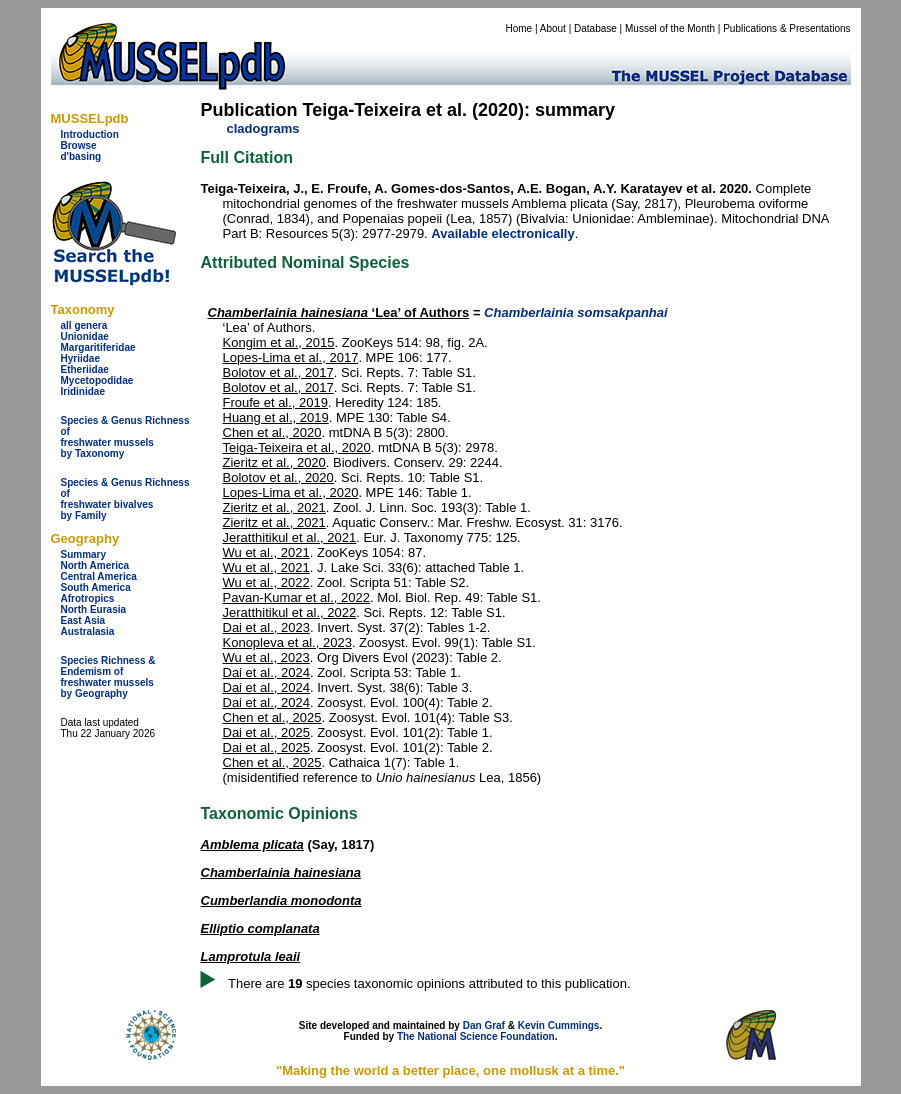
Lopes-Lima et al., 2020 (291, 492)
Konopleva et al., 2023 (287, 642)
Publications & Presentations (786, 28)
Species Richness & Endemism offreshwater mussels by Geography (108, 677)
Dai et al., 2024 (266, 672)
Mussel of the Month (670, 28)
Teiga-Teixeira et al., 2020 (297, 447)
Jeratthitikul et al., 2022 (290, 612)
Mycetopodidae (97, 380)
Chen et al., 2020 (272, 432)
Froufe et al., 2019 (276, 402)
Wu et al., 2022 (266, 582)
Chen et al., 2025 (272, 717)
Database (595, 28)
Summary (84, 554)
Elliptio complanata (260, 928)
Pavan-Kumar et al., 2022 (296, 597)
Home (518, 28)
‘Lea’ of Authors (339, 312)
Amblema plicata (252, 844)
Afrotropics (88, 598)
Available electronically (502, 233)
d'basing (81, 156)
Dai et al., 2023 (266, 627)
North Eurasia (94, 609)
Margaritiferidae (98, 347)
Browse (79, 145)
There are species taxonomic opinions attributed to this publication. (429, 983)
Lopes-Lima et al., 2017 (291, 357)
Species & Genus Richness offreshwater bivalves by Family (125, 499)
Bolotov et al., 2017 (278, 372)
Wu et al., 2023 (266, 657)
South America (96, 587)
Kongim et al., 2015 (279, 342)
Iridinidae (83, 391)
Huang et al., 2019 (276, 417)
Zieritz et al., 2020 (274, 462)
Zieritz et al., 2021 (274, 507)
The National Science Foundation (476, 1036)
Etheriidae (85, 369)
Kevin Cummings (559, 1025)
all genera (84, 325)
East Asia (83, 620)
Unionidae (85, 336)
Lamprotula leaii (251, 956)
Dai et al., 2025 (266, 732)
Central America (99, 576)
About (553, 28)
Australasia (88, 631)
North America (95, 565)
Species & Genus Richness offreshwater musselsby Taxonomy (125, 437)
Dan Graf (484, 1025)
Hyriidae (80, 358)
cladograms (263, 128)
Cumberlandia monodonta (281, 900)
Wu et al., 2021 (266, 552)
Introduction (90, 134)
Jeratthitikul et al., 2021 (290, 537)
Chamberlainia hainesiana (281, 872)
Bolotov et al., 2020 (278, 477)
